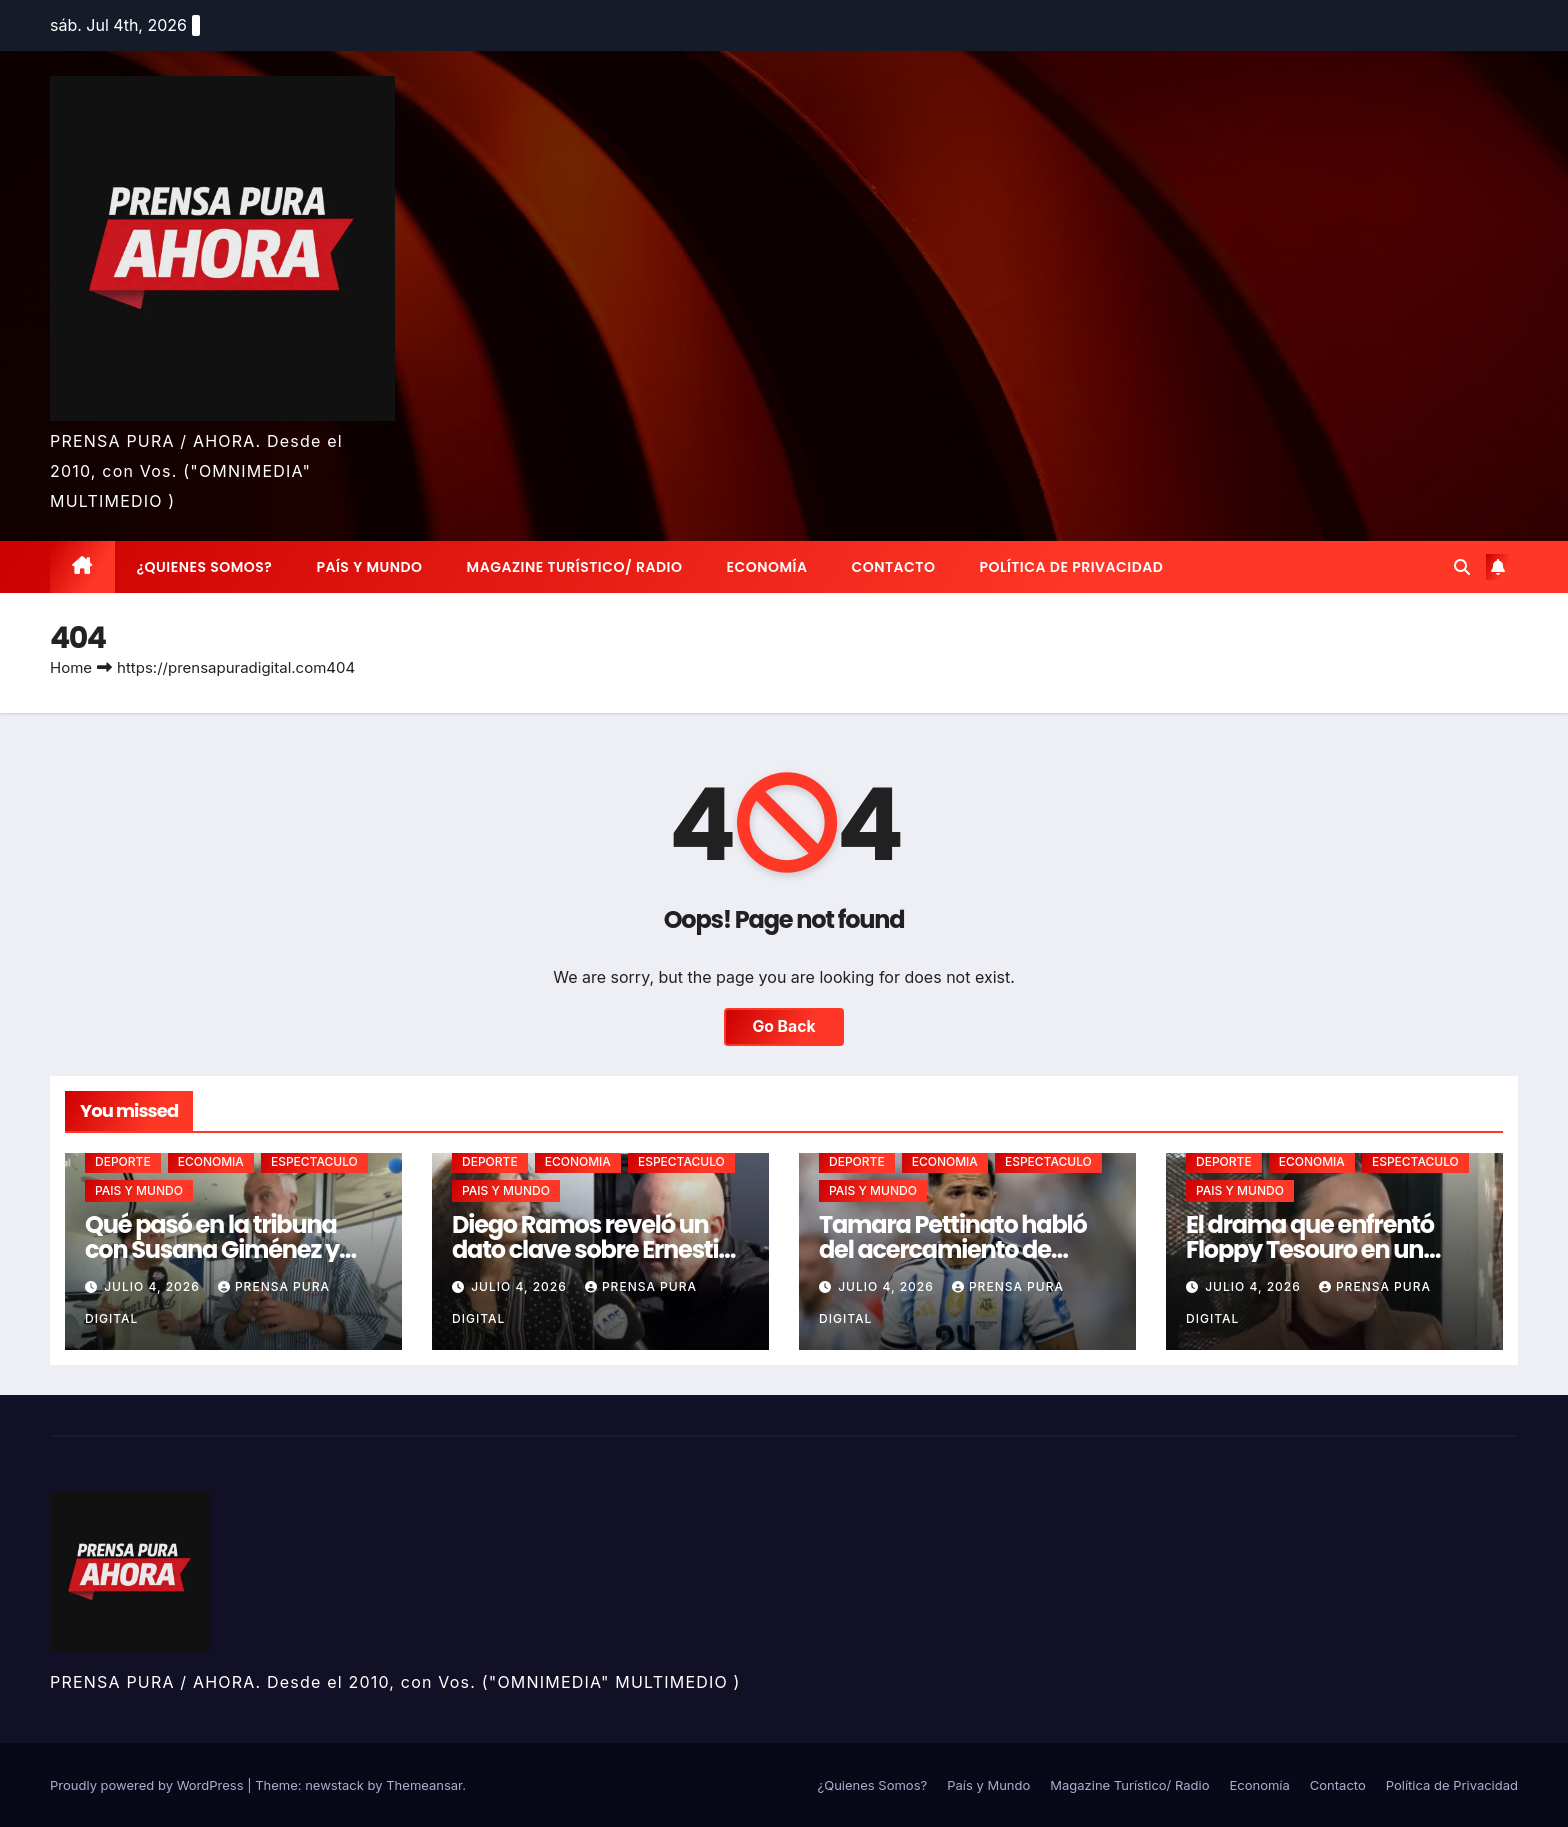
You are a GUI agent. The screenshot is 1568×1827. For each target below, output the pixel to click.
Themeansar (424, 1785)
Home (71, 667)
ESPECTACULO (314, 1161)
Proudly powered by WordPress (148, 1785)
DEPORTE (123, 1161)
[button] (1462, 567)
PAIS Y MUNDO (139, 1190)
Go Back (784, 1027)
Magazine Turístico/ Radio (575, 567)
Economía (767, 567)
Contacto (893, 567)
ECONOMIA (211, 1161)
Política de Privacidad (1071, 567)
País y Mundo (369, 567)
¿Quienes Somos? (205, 567)
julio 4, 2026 (154, 1286)
